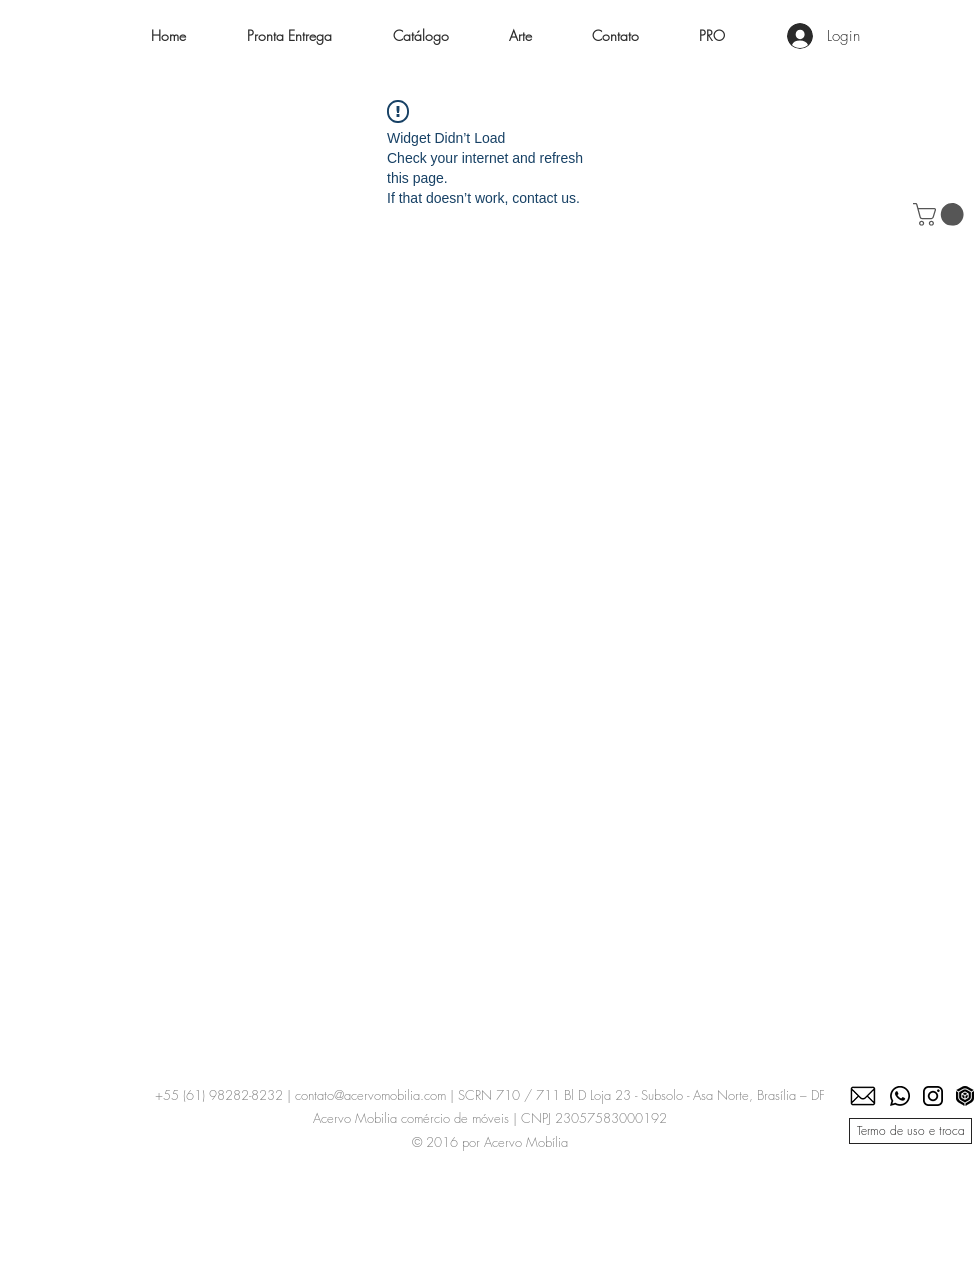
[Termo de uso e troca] (910, 1131)
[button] (420, 36)
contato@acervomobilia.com (370, 1095)
